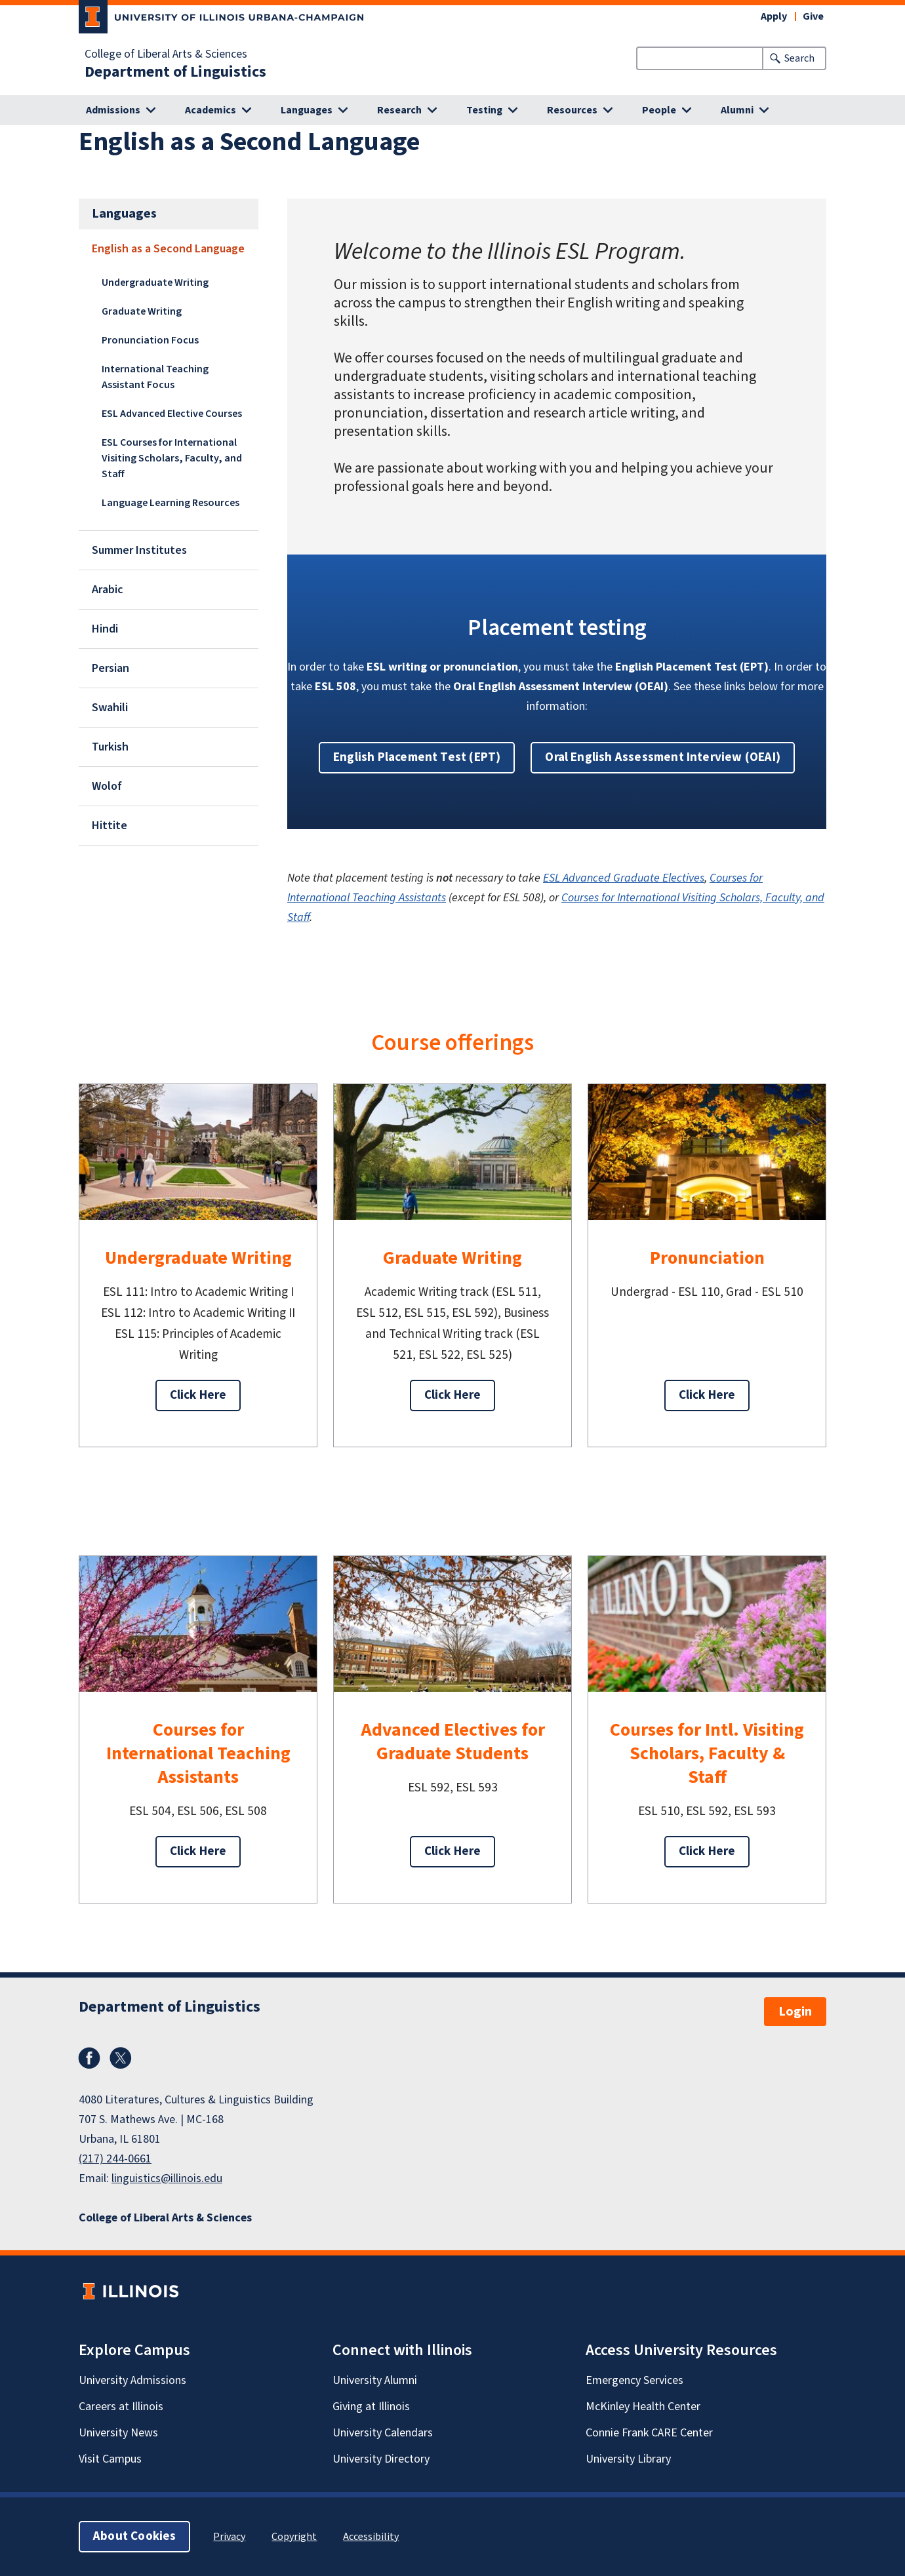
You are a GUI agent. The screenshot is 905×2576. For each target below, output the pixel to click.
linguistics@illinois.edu (166, 2178)
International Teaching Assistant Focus (155, 377)
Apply (774, 16)
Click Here (198, 1395)
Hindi (105, 629)
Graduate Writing (142, 311)
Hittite (109, 825)
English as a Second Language (168, 249)
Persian (110, 668)
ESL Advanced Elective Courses (172, 413)
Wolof (107, 786)
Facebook (89, 2058)
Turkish (110, 747)
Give (813, 16)
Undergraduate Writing (155, 282)
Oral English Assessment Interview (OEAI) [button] (662, 757)
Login (795, 2011)
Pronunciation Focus (150, 340)
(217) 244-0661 (115, 2159)
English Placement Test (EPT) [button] (416, 757)
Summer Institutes (139, 550)
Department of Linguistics (175, 72)
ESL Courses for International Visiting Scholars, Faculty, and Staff (172, 458)
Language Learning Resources (170, 503)
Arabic (107, 589)
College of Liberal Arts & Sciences (166, 54)
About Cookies (134, 2536)
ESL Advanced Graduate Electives (623, 878)
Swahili (110, 707)
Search (799, 58)
